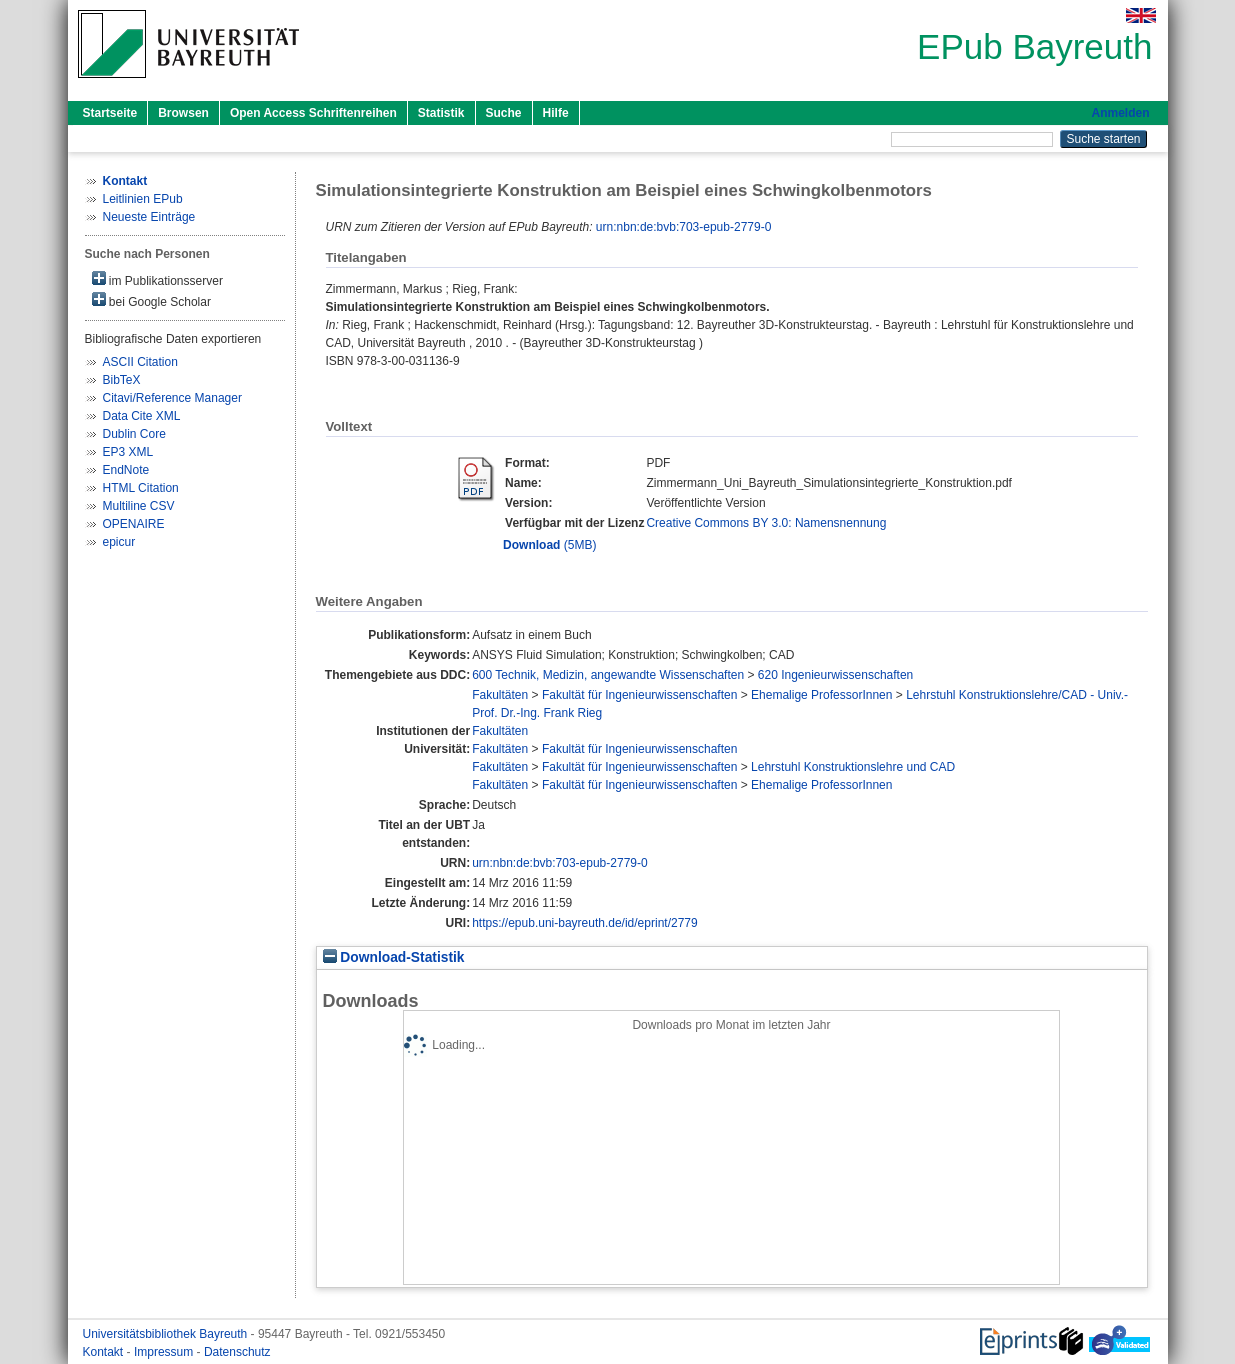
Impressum (165, 1352)
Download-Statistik (394, 957)
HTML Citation (141, 488)
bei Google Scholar (151, 300)
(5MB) (549, 545)
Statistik (441, 113)
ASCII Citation (140, 362)
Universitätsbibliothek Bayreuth (167, 1334)
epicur (119, 542)
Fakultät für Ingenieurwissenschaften (639, 695)
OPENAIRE (134, 524)
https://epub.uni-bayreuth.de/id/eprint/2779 (585, 923)
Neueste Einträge (149, 217)
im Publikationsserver (157, 279)
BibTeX (122, 380)
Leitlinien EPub (143, 199)
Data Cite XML (142, 416)
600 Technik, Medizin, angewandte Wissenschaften (608, 675)
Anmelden (1120, 113)
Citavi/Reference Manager (172, 398)
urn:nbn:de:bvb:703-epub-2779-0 (683, 227)
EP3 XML (128, 452)
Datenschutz (237, 1352)
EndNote (126, 470)
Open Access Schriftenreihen (313, 113)
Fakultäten (500, 695)
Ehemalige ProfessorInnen (821, 695)
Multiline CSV (139, 506)
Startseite (110, 113)
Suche (504, 113)
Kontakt (105, 1352)
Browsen (183, 113)
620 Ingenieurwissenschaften (835, 675)
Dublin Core (134, 434)
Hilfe (556, 113)
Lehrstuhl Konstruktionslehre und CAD (853, 767)
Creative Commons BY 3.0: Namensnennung (766, 523)
